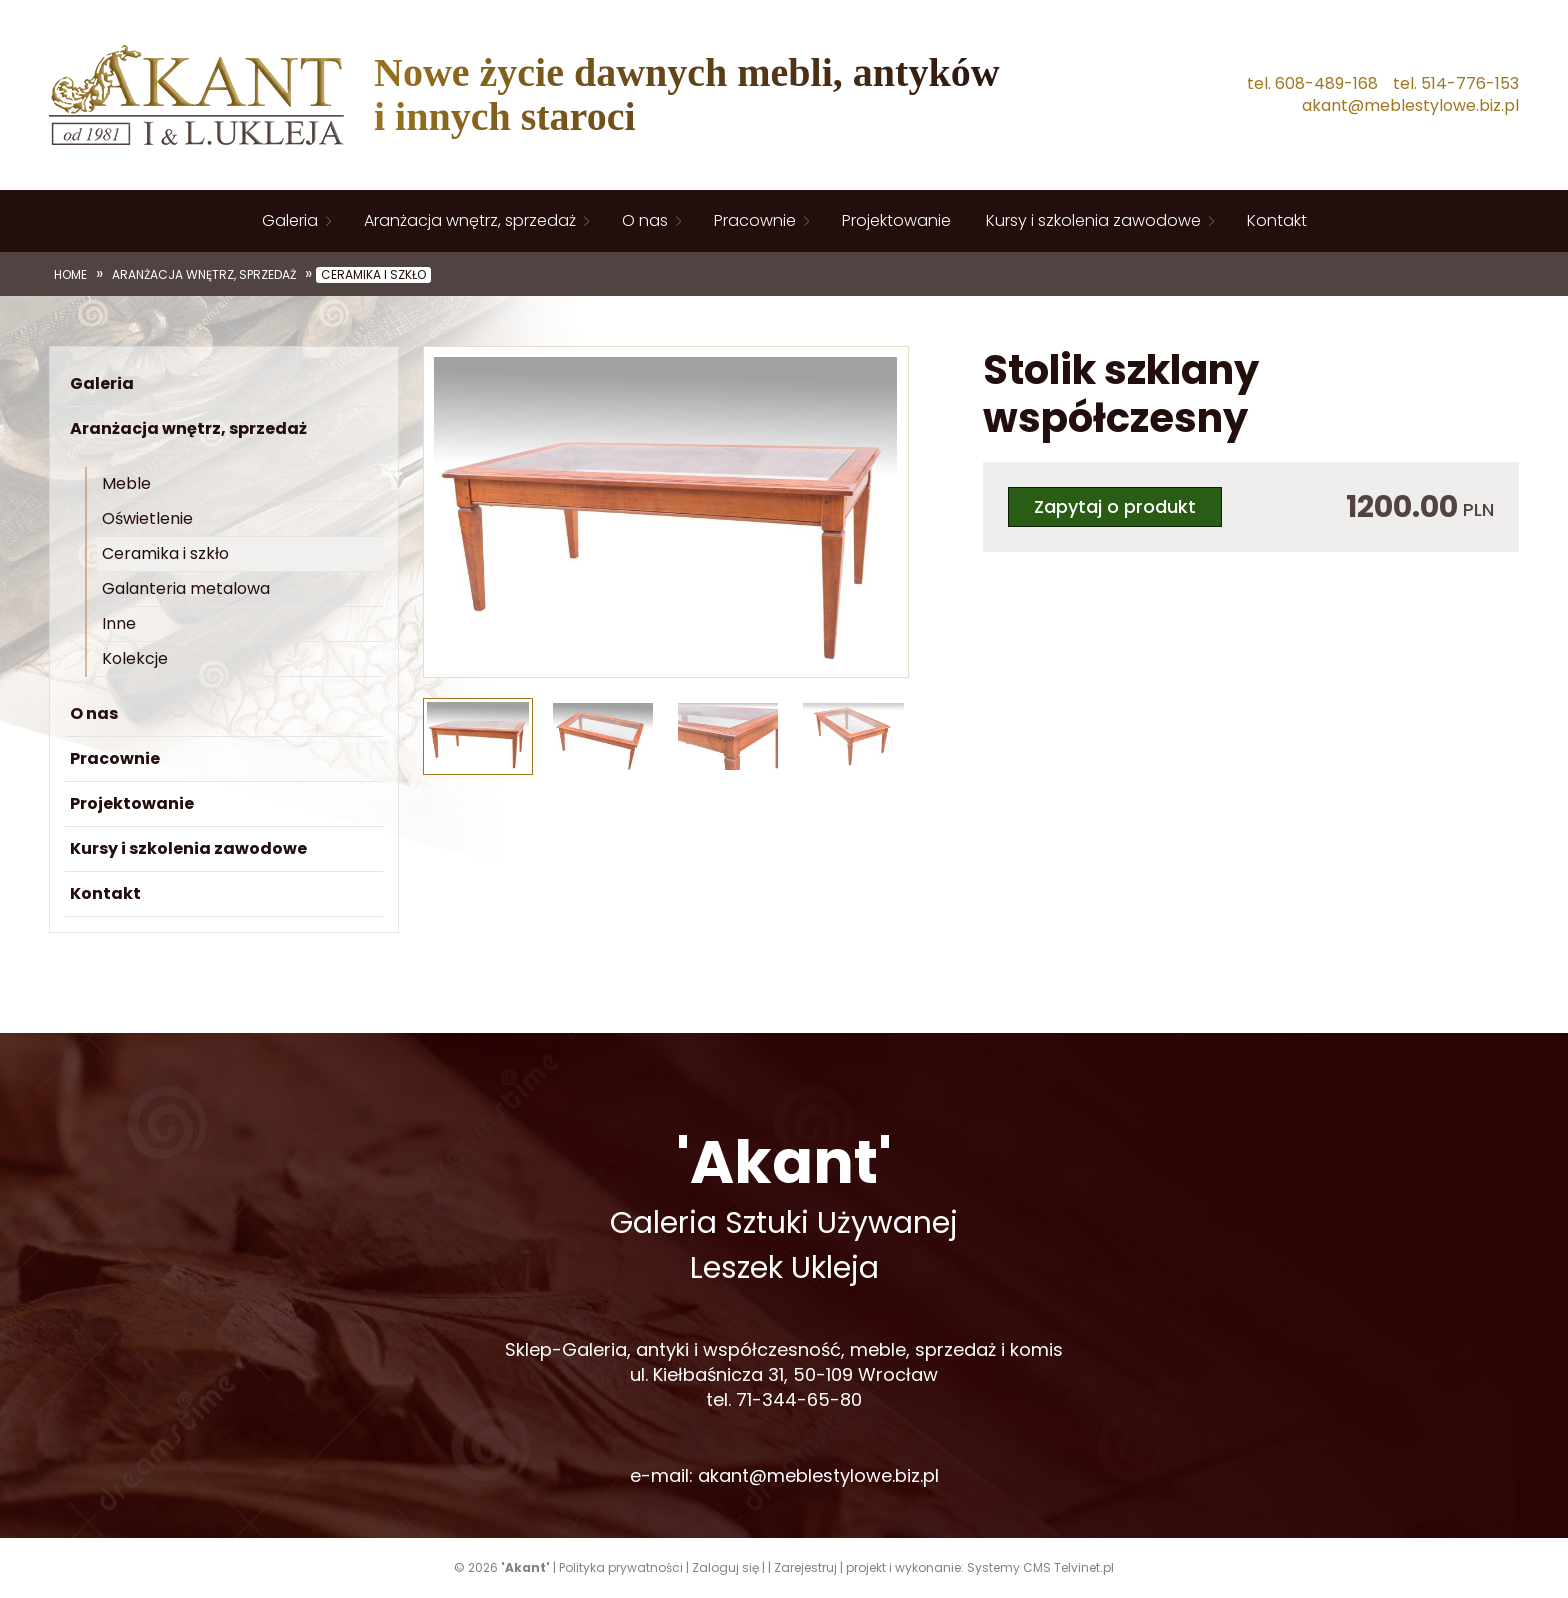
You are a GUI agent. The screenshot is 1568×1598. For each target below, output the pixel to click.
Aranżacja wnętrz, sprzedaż (470, 220)
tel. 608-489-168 (1312, 84)
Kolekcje (135, 658)
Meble (126, 483)
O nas (645, 220)
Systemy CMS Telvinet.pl (1040, 1567)
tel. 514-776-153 (1456, 84)
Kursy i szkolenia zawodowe (1093, 220)
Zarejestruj (805, 1567)
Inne (119, 623)
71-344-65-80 (799, 1399)
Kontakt (1277, 220)
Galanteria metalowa (186, 588)
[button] (448, 515)
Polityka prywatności (621, 1567)
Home (70, 275)
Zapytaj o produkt (1115, 506)
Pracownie (755, 220)
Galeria (290, 220)
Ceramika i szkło (373, 275)
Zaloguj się (725, 1567)
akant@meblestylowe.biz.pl (1410, 106)
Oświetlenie (147, 518)
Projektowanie (896, 220)
